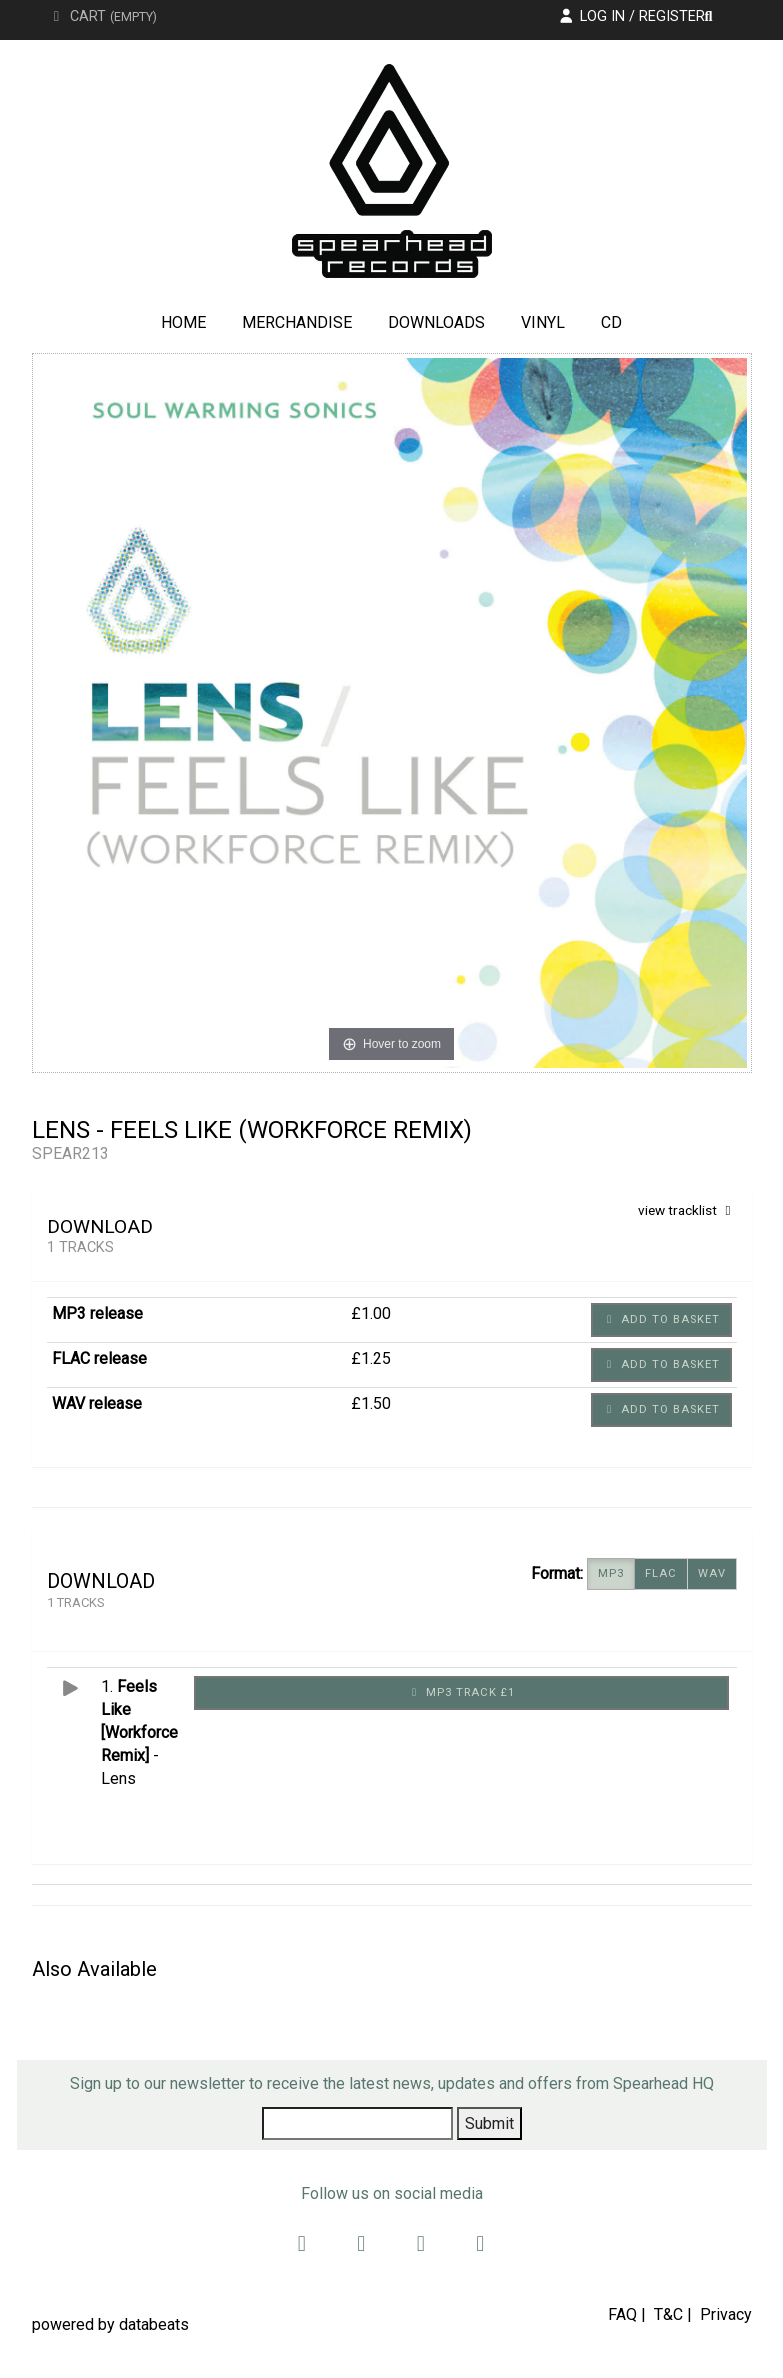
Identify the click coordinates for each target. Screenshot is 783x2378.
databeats (154, 2324)
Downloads (436, 322)
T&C (668, 2314)
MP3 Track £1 (461, 1692)
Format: (557, 1573)
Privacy (726, 2314)
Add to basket (661, 1319)
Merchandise (297, 322)
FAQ (622, 2314)
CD (611, 322)
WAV (712, 1574)
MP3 (611, 1574)
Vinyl (543, 322)
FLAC (661, 1574)
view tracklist (687, 1210)
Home (183, 322)
